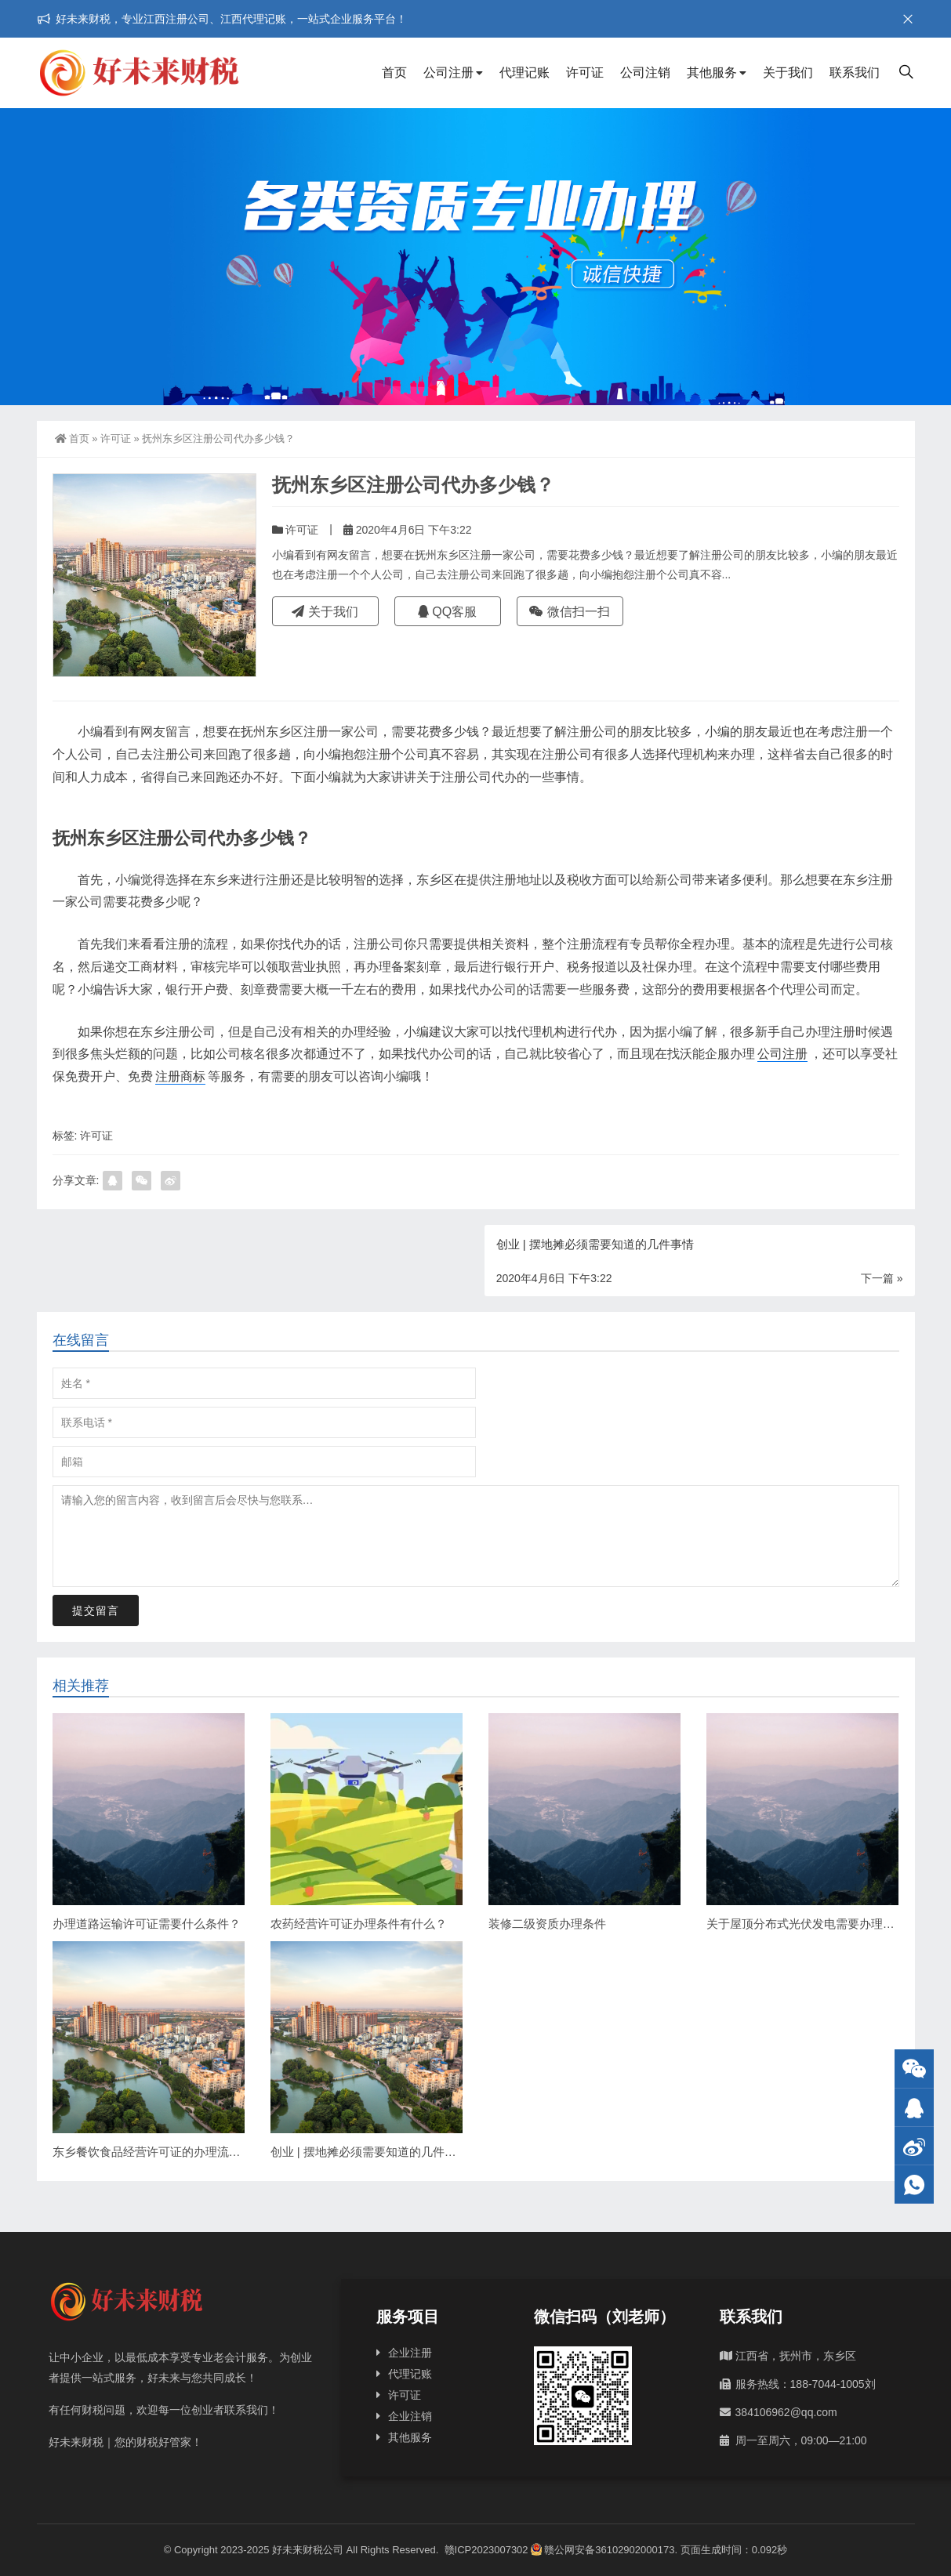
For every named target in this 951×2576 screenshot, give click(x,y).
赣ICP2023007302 (486, 2550)
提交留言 (95, 1610)
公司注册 (448, 72)
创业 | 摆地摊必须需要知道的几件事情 (369, 2151)
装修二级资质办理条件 (547, 1923)
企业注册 (410, 2352)
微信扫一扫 (569, 611)
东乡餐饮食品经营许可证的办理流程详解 (158, 2151)
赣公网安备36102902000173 (602, 2550)
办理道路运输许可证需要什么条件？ (147, 1923)
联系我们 (854, 72)
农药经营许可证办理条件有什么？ (358, 1923)
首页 (394, 72)
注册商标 (180, 1076)
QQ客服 (447, 611)
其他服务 (712, 72)
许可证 (585, 72)
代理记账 (524, 72)
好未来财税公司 (307, 2550)
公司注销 (645, 72)
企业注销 (410, 2416)
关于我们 (788, 72)
